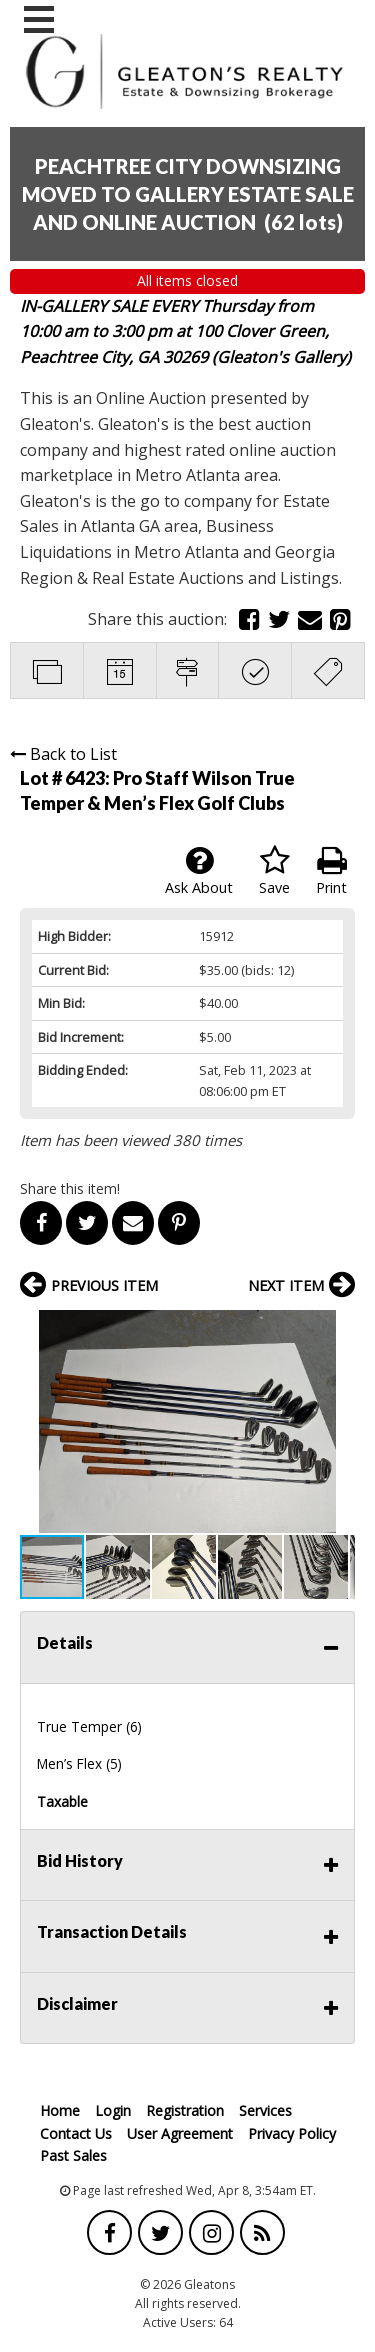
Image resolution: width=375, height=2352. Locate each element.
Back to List (63, 754)
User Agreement (180, 2133)
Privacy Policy (292, 2133)
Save (274, 871)
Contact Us (76, 2133)
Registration (185, 2110)
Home (60, 2110)
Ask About (199, 871)
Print (331, 871)
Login (113, 2110)
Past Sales (73, 2155)
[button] (337, 1328)
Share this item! (70, 1188)
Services (265, 2110)
